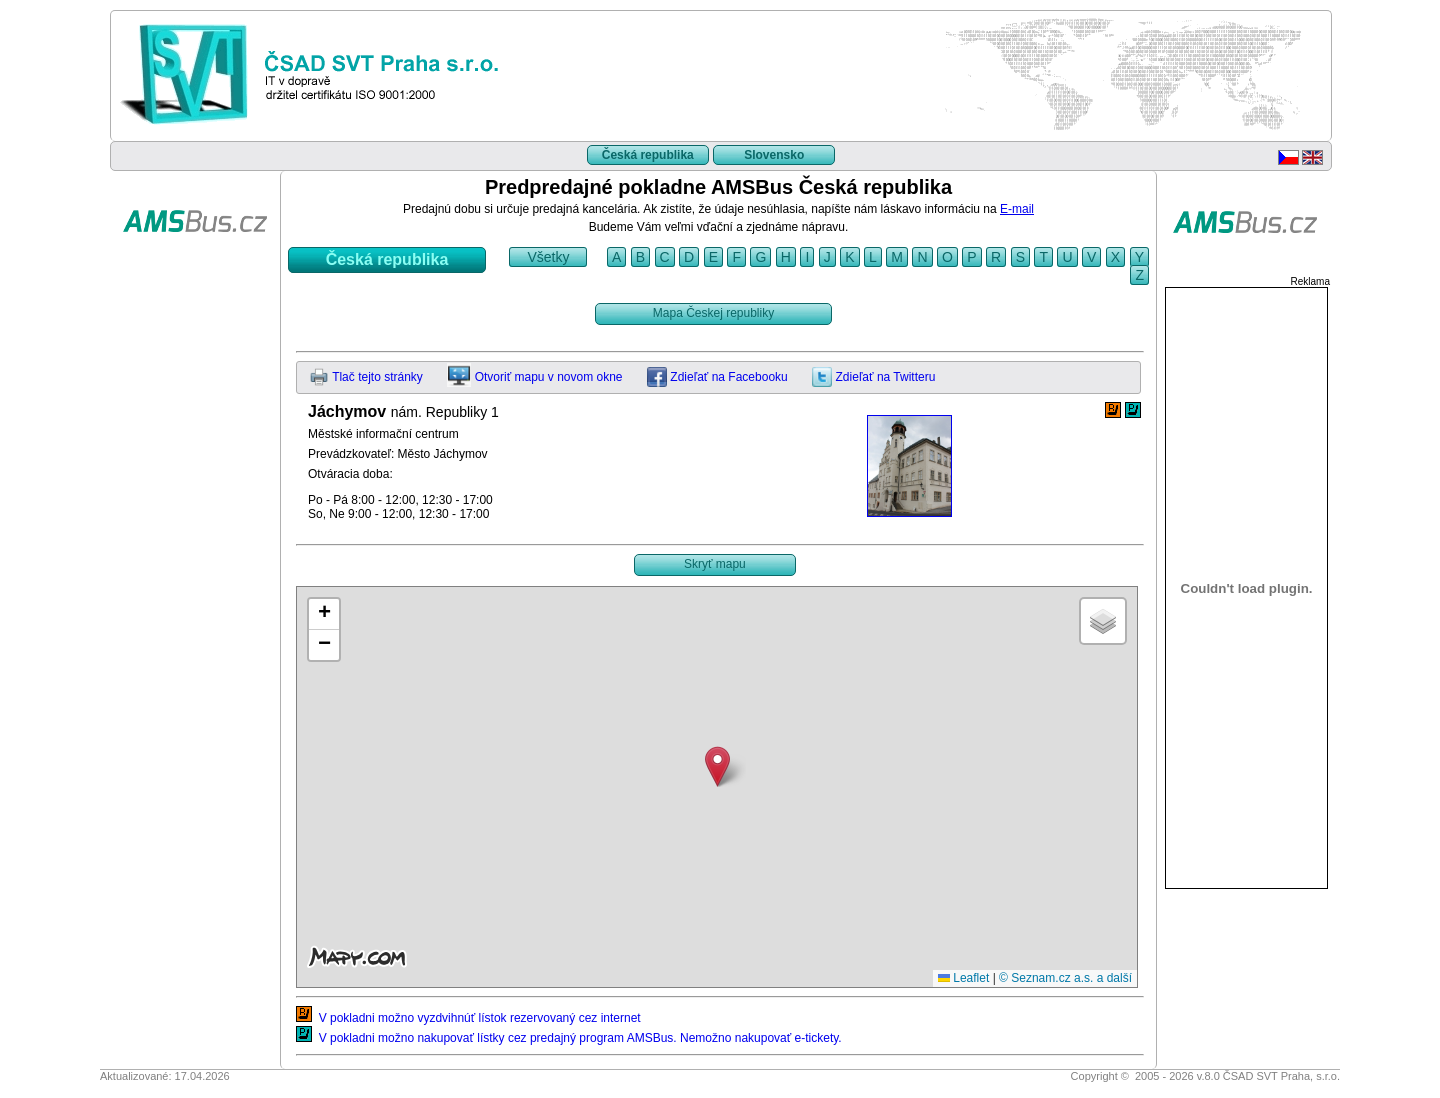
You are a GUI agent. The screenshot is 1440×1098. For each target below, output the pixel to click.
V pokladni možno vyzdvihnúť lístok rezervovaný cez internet (468, 1018)
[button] (717, 766)
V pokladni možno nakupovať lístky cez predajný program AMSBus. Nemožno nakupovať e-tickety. (569, 1038)
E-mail (1017, 209)
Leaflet (963, 978)
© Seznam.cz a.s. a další (1065, 978)
